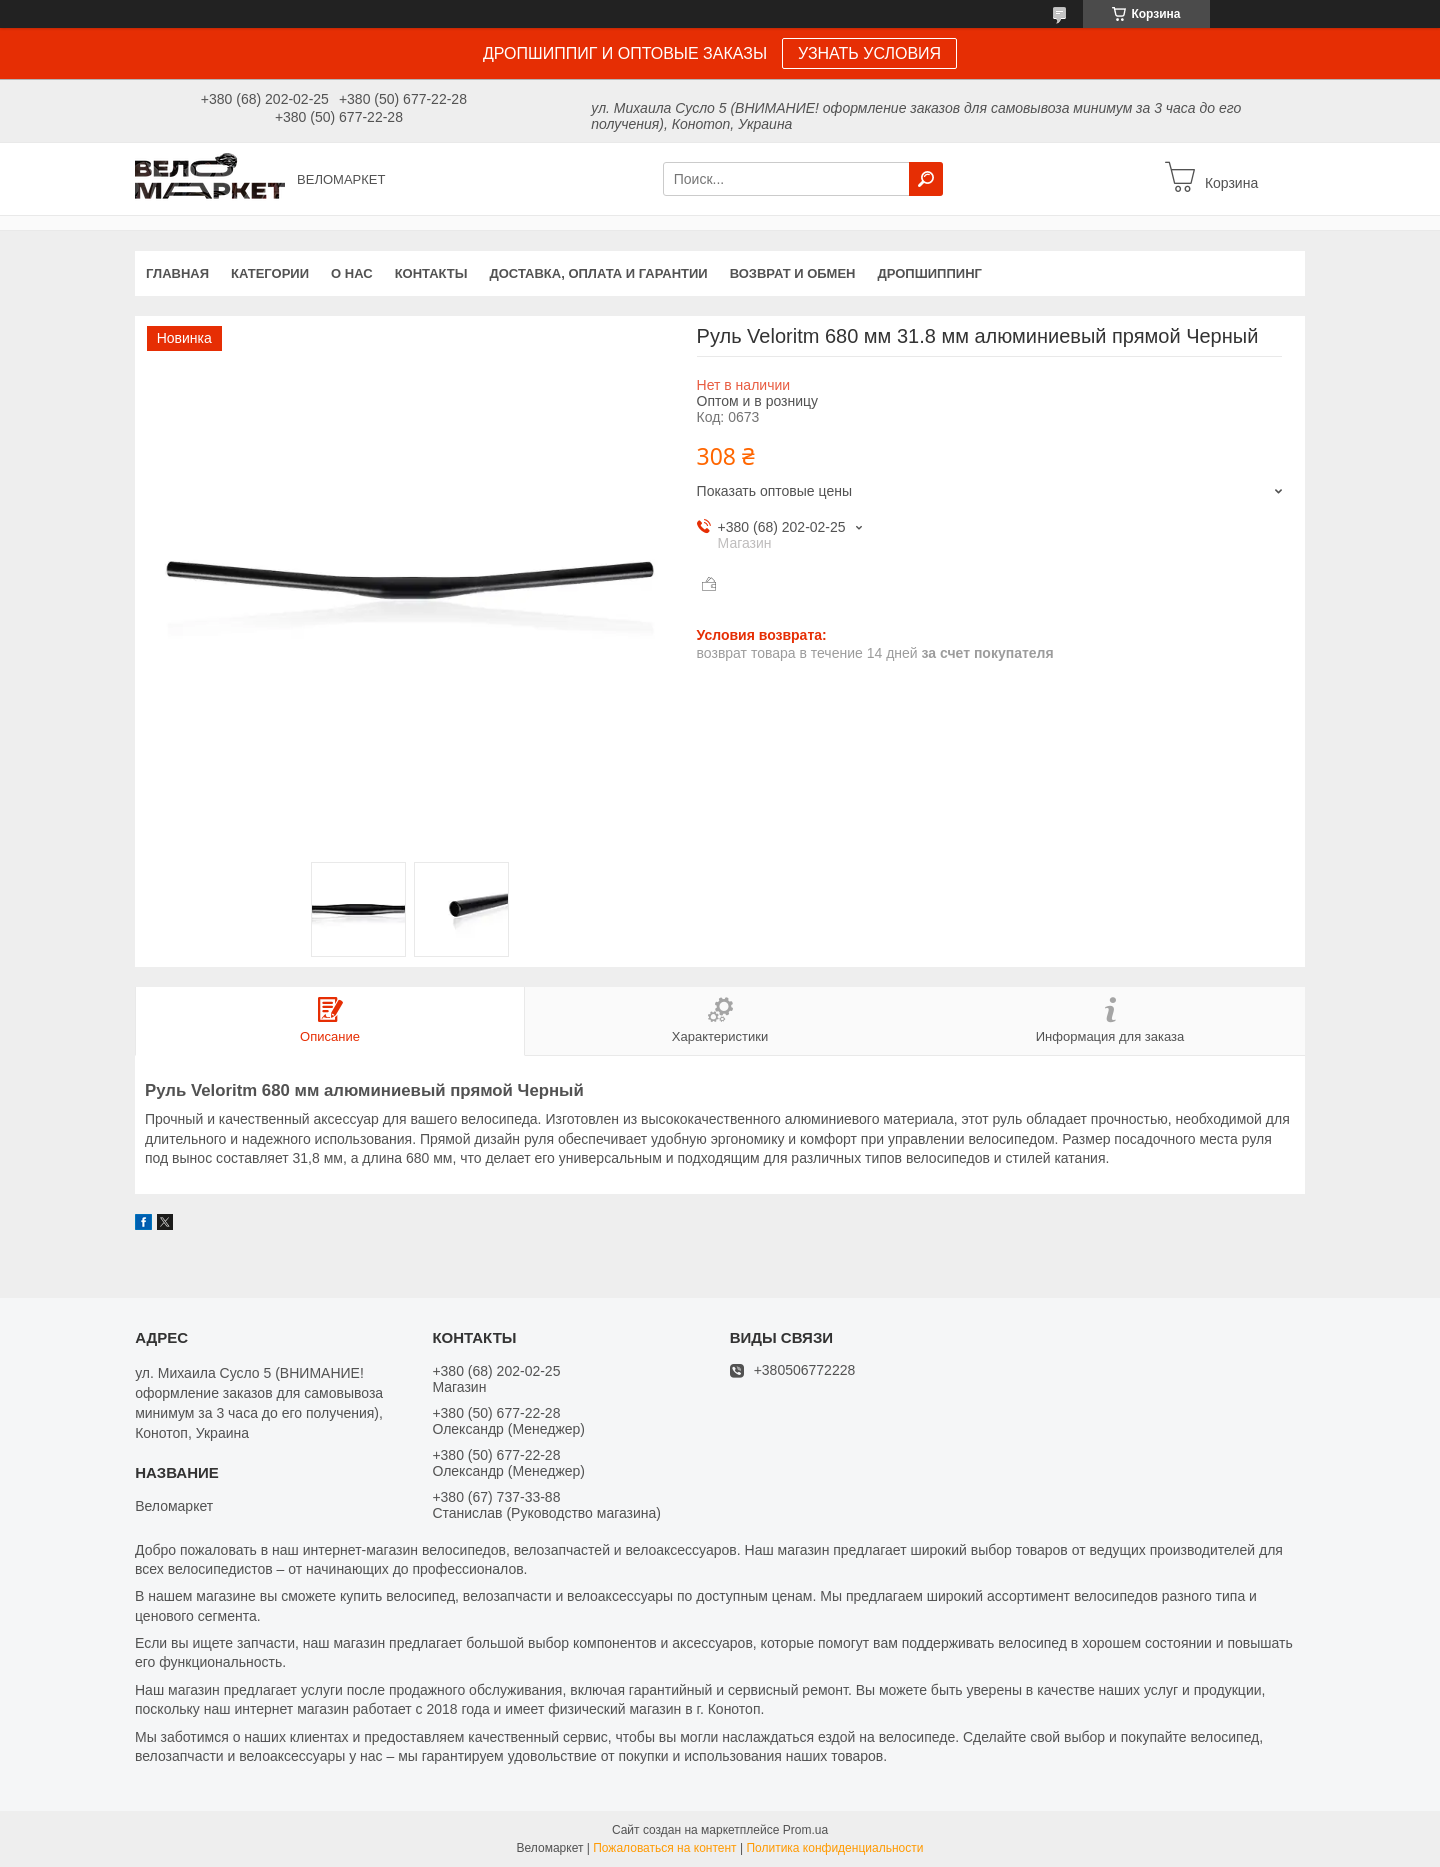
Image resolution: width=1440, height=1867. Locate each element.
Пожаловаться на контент (664, 1848)
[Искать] (926, 179)
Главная (177, 273)
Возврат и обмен (793, 273)
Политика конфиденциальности (834, 1848)
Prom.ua (805, 1830)
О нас (352, 273)
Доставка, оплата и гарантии (599, 273)
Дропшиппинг (930, 273)
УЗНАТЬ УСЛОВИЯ (869, 53)
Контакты (431, 273)
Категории (270, 273)
